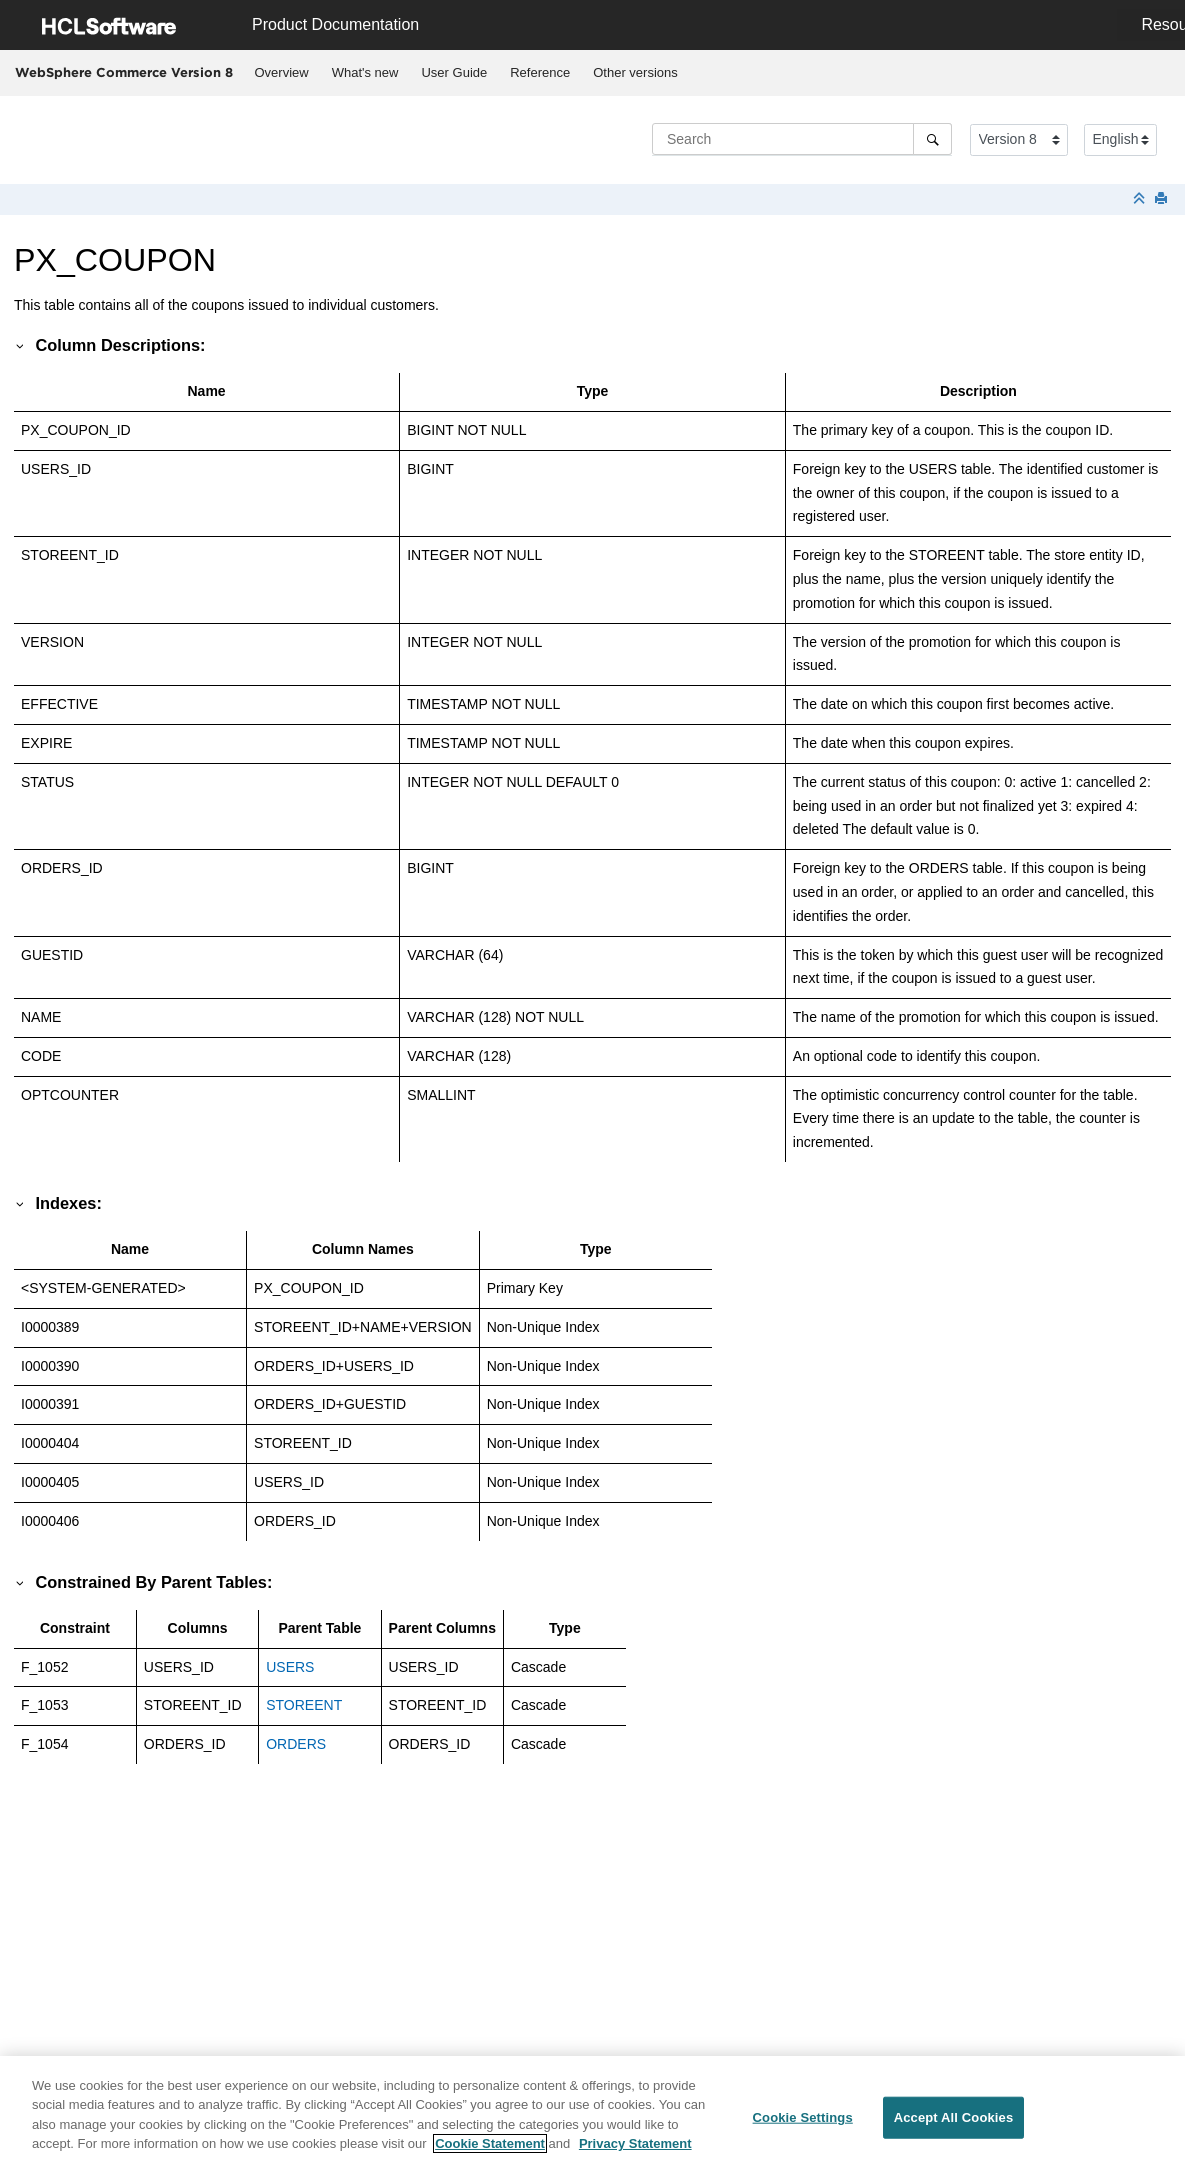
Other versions (635, 72)
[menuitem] (281, 73)
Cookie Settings (803, 2127)
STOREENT (304, 1705)
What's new (365, 72)
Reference (540, 72)
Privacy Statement (635, 2153)
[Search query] (802, 139)
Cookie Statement (490, 2153)
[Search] (932, 139)
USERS (290, 1667)
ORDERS (296, 1744)
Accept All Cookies (954, 2127)
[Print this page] (1163, 199)
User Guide (454, 72)
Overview (282, 72)
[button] (21, 345)
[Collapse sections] (1141, 199)
